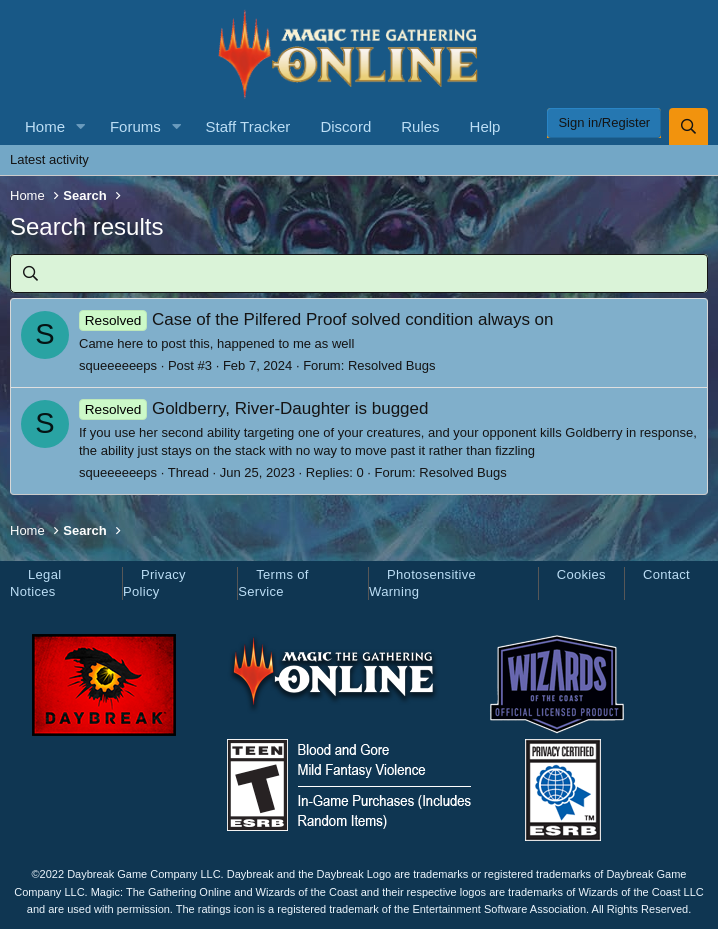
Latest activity (49, 159)
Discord (345, 126)
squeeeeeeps (118, 365)
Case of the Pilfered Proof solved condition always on (316, 319)
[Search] (688, 126)
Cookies (581, 574)
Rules (420, 126)
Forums (135, 126)
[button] (81, 126)
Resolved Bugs (391, 365)
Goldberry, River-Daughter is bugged (253, 408)
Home (45, 126)
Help (485, 126)
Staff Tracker (248, 126)
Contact (666, 574)
